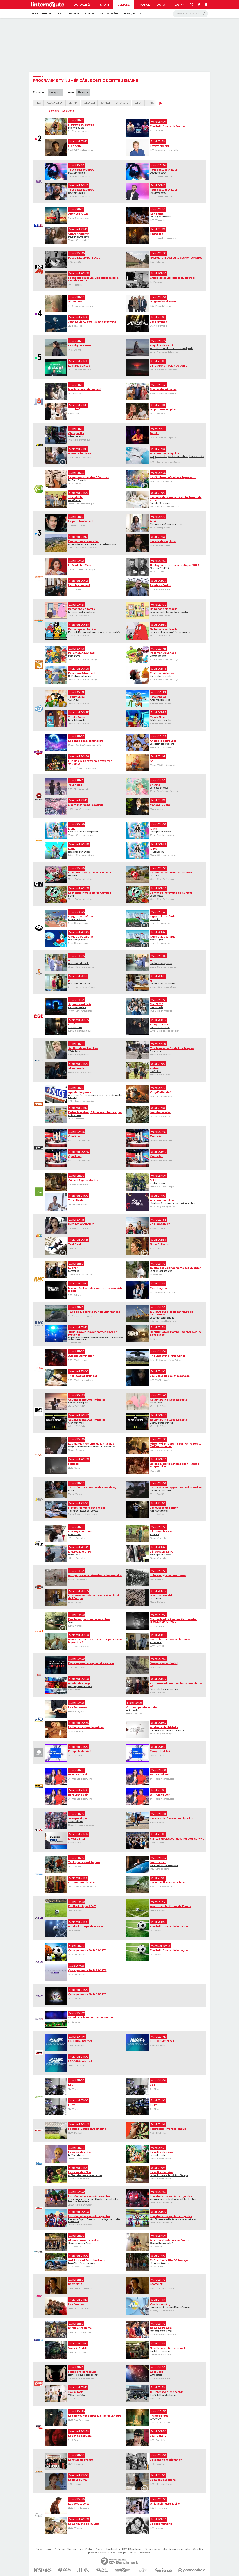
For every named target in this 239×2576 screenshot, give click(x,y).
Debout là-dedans (96, 918)
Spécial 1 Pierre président (177, 742)
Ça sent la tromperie (96, 1401)
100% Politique (96, 1820)
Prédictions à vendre (177, 2349)
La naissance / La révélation (96, 610)
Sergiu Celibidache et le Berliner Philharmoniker (96, 1445)
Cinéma (89, 13)
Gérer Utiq (198, 2549)
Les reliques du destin (177, 215)
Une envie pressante (96, 938)
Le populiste (177, 1597)
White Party (96, 1049)
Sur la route (177, 1049)
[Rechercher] (190, 13)
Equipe (61, 2549)
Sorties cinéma (109, 13)
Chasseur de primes (177, 1026)
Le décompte (177, 894)
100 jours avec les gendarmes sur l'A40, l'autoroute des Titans (177, 456)
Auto (161, 4)
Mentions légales (97, 2553)
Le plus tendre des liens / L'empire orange (177, 630)
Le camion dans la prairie (177, 1315)
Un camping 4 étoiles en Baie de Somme (177, 2305)
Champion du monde (177, 830)
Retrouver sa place (96, 1006)
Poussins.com (177, 850)
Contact (100, 2549)
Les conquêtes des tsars (96, 1685)
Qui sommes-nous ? (46, 2549)
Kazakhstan (177, 1641)
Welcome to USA (96, 2393)
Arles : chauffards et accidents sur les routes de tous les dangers (96, 1095)
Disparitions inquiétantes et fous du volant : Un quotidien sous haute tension (96, 1335)
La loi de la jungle (96, 718)
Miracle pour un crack (177, 1553)
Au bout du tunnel (177, 1509)
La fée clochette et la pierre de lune (96, 2174)
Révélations (177, 1070)
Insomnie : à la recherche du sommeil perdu (177, 347)
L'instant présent (177, 1181)
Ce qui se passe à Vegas (96, 2241)
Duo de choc (96, 1533)
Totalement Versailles (177, 718)
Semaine (54, 110)
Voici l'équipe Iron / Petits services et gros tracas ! (177, 2217)
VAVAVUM (177, 2417)
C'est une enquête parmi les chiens (177, 522)
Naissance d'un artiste (96, 850)
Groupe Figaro (115, 2553)
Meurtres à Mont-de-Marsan (177, 1864)
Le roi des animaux (177, 786)
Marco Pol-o (96, 1553)
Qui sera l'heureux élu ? (177, 2241)
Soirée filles (96, 1269)
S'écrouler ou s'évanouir (177, 1421)
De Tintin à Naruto (96, 478)
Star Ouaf (177, 1533)
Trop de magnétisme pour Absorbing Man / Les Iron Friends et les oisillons (96, 2198)
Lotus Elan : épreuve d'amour (96, 2261)
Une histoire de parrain (177, 962)
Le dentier (177, 918)
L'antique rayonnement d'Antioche (177, 1728)
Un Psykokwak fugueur (96, 674)
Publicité (89, 2549)
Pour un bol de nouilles (177, 674)
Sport (104, 4)
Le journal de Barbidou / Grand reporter (177, 610)
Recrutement (136, 2549)
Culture (123, 4)
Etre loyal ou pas (96, 126)
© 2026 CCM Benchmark (137, 2553)
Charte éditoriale (75, 2549)
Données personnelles (156, 2549)
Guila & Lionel (96, 1114)
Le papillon (177, 874)
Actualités (82, 4)
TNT (58, 13)
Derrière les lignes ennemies (177, 1686)
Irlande (96, 1489)
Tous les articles (113, 2549)
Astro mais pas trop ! (177, 698)
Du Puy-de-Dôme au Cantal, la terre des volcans (96, 542)
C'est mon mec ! (96, 1421)
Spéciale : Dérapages (177, 500)
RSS (125, 2549)
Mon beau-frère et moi (177, 2329)
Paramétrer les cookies (180, 2549)
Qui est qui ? (96, 698)
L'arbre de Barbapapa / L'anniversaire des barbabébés (96, 630)
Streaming (73, 13)
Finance (144, 4)
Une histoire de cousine (96, 982)
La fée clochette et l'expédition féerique (177, 2174)
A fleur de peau (96, 434)
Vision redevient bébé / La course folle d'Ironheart (177, 2197)
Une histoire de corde (96, 962)
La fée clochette (96, 2153)
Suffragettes (177, 2373)
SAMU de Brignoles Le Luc (177, 2393)
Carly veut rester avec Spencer (96, 830)
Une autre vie (177, 1006)
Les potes (96, 874)
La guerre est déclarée (177, 1269)
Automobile (165, 1708)
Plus (178, 4)
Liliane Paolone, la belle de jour (96, 2373)
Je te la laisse (177, 1401)
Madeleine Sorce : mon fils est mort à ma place (177, 1201)
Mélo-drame (96, 654)
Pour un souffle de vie (96, 235)
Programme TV (41, 13)
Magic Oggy (177, 938)
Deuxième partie (96, 171)
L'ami (96, 894)
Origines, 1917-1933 (177, 566)
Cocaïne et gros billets (177, 1489)
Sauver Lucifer (96, 1026)
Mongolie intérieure (177, 2261)
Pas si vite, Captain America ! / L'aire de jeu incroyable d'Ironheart (96, 2219)
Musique (129, 13)
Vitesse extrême (177, 654)
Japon (96, 1620)
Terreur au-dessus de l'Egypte (96, 1509)
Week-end (68, 110)
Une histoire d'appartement (177, 982)
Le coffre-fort (96, 499)
